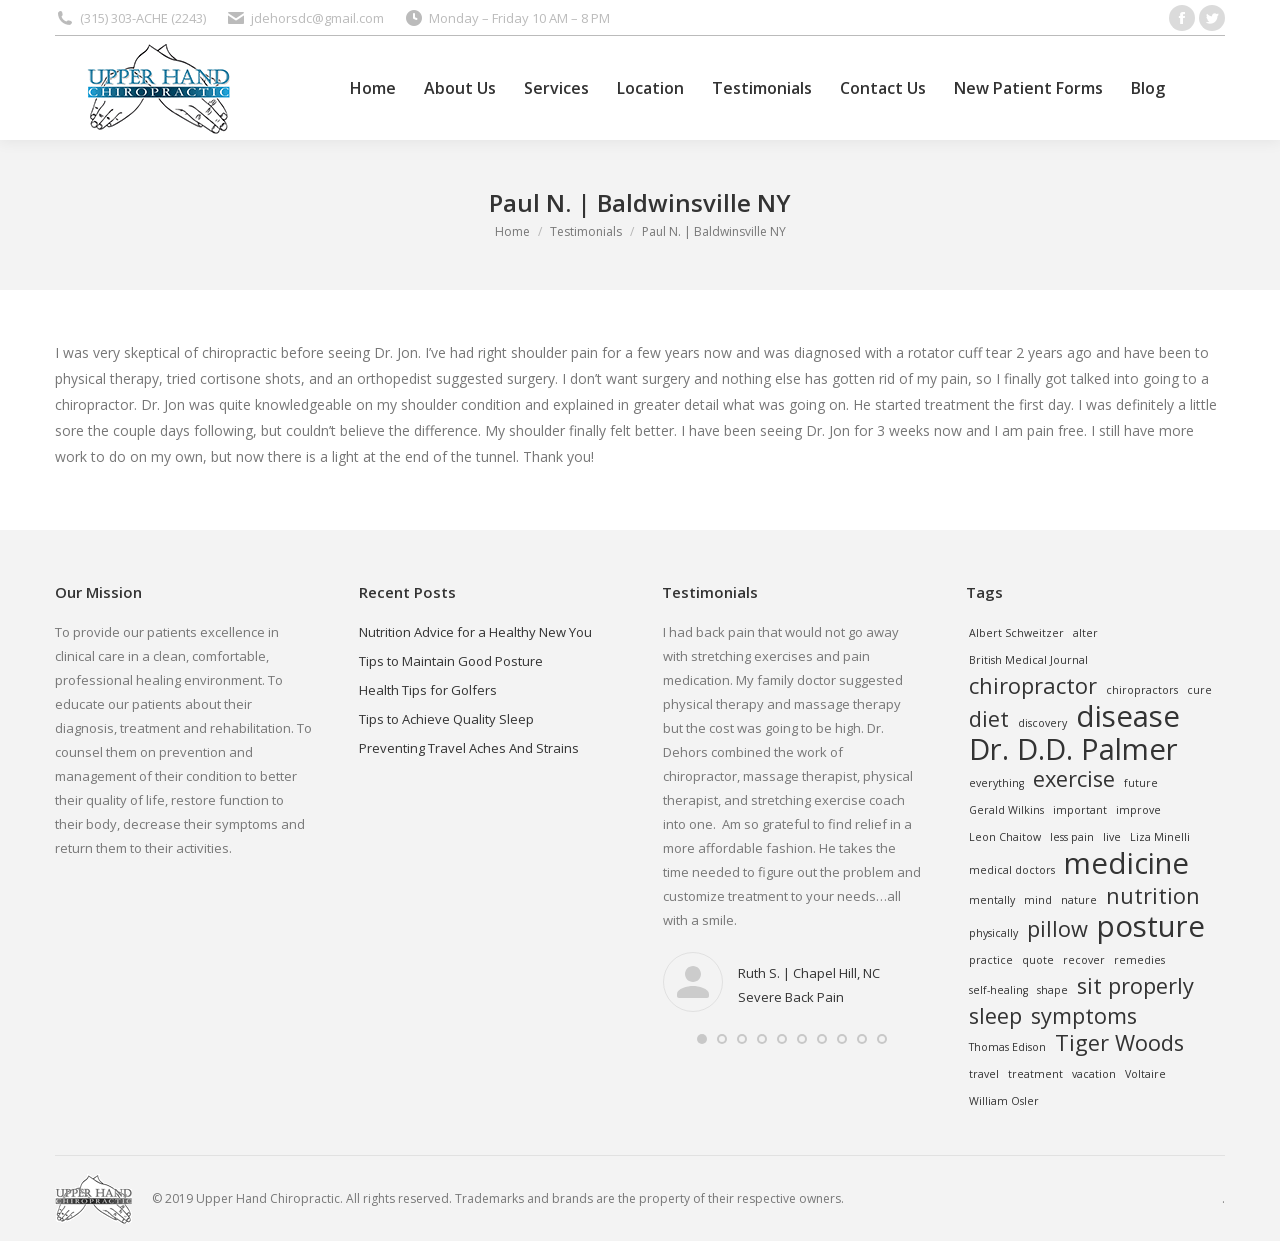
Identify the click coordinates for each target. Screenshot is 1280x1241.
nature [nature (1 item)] (1079, 900)
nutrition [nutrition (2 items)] (1153, 896)
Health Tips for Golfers (428, 690)
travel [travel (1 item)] (984, 1074)
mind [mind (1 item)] (1038, 900)
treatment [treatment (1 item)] (1035, 1074)
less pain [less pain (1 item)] (1072, 837)
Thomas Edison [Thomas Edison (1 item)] (1007, 1047)
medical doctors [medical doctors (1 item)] (1012, 870)
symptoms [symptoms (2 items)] (1084, 1016)
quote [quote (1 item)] (1038, 960)
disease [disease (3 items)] (1128, 716)
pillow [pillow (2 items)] (1057, 929)
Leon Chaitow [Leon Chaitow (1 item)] (1005, 837)
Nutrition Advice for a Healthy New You (475, 632)
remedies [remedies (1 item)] (1139, 960)
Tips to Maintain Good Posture (451, 661)
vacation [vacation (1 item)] (1094, 1074)
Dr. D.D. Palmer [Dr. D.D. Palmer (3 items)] (1073, 749)
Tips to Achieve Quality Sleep (446, 719)
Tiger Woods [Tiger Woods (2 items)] (1119, 1043)
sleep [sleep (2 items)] (995, 1016)
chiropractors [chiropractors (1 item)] (1142, 690)
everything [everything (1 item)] (996, 783)
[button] (702, 1039)
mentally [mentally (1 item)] (992, 900)
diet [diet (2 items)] (989, 719)
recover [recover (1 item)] (1084, 960)
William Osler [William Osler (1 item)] (1004, 1101)
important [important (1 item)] (1080, 810)
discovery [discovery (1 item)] (1042, 723)
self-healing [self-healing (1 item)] (998, 990)
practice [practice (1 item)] (991, 960)
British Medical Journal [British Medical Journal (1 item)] (1028, 660)
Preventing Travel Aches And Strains (469, 748)
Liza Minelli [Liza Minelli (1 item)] (1160, 837)
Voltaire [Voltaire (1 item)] (1145, 1074)
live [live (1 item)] (1112, 837)
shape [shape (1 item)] (1052, 990)
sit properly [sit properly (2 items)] (1135, 986)
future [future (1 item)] (1141, 783)
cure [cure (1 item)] (1199, 690)
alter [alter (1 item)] (1085, 633)
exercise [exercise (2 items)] (1074, 779)
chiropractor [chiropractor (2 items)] (1033, 686)
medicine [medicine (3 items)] (1126, 863)
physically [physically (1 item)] (993, 933)
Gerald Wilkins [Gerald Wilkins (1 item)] (1006, 810)
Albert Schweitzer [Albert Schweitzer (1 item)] (1016, 633)
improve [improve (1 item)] (1138, 810)
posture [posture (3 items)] (1151, 926)
